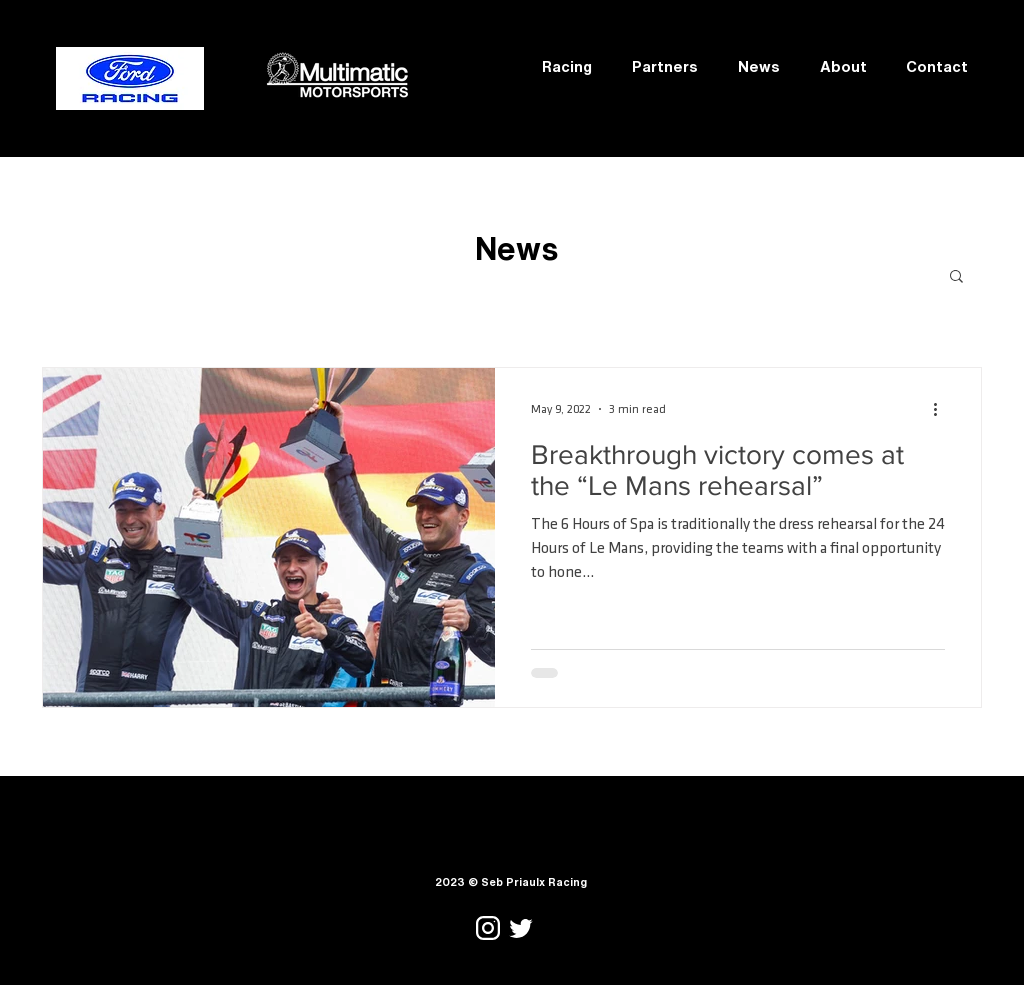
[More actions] (942, 409)
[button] (956, 277)
